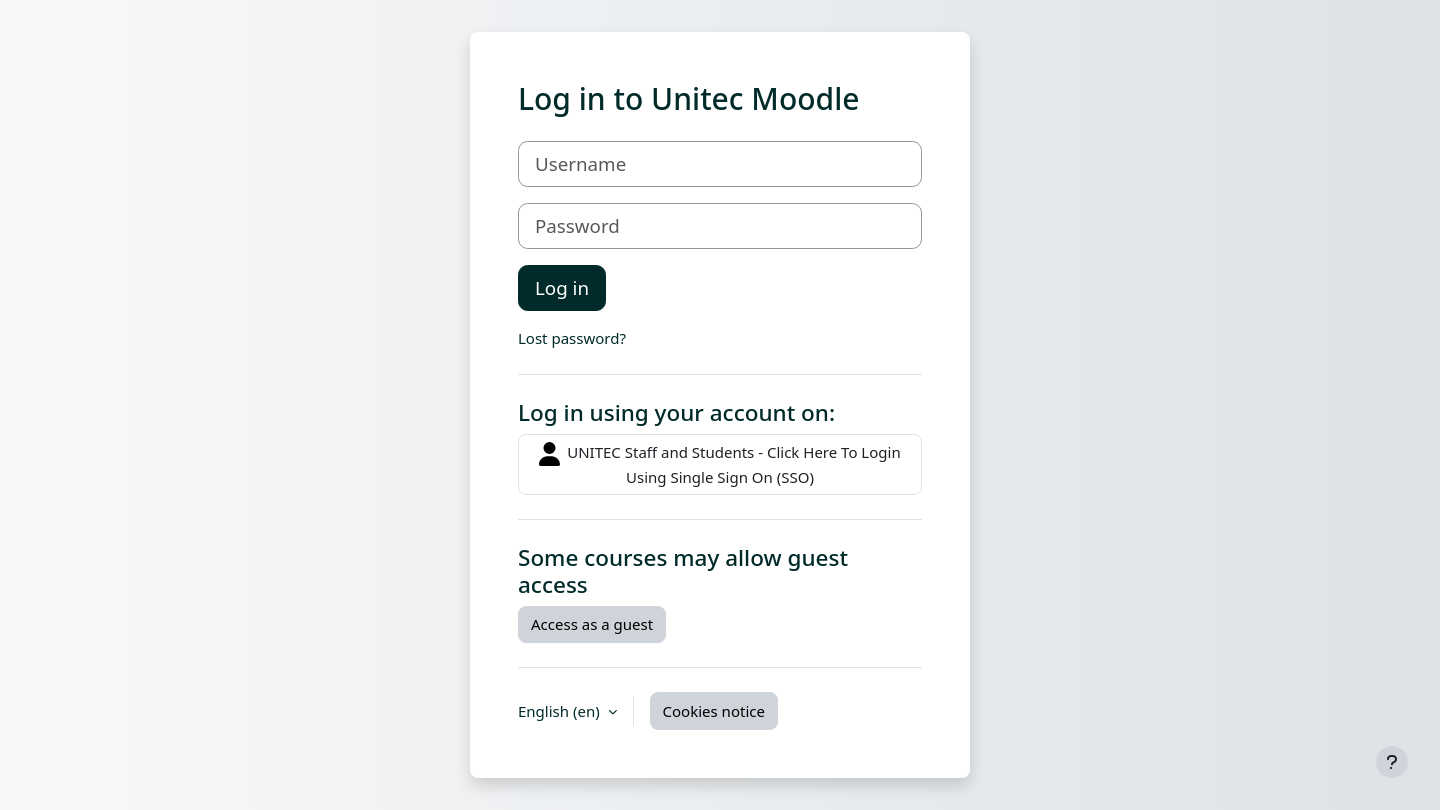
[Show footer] (1392, 762)
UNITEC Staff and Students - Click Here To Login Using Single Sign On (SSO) (719, 464)
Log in (562, 287)
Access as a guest (592, 624)
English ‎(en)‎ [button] (561, 711)
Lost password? (572, 338)
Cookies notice (714, 711)
